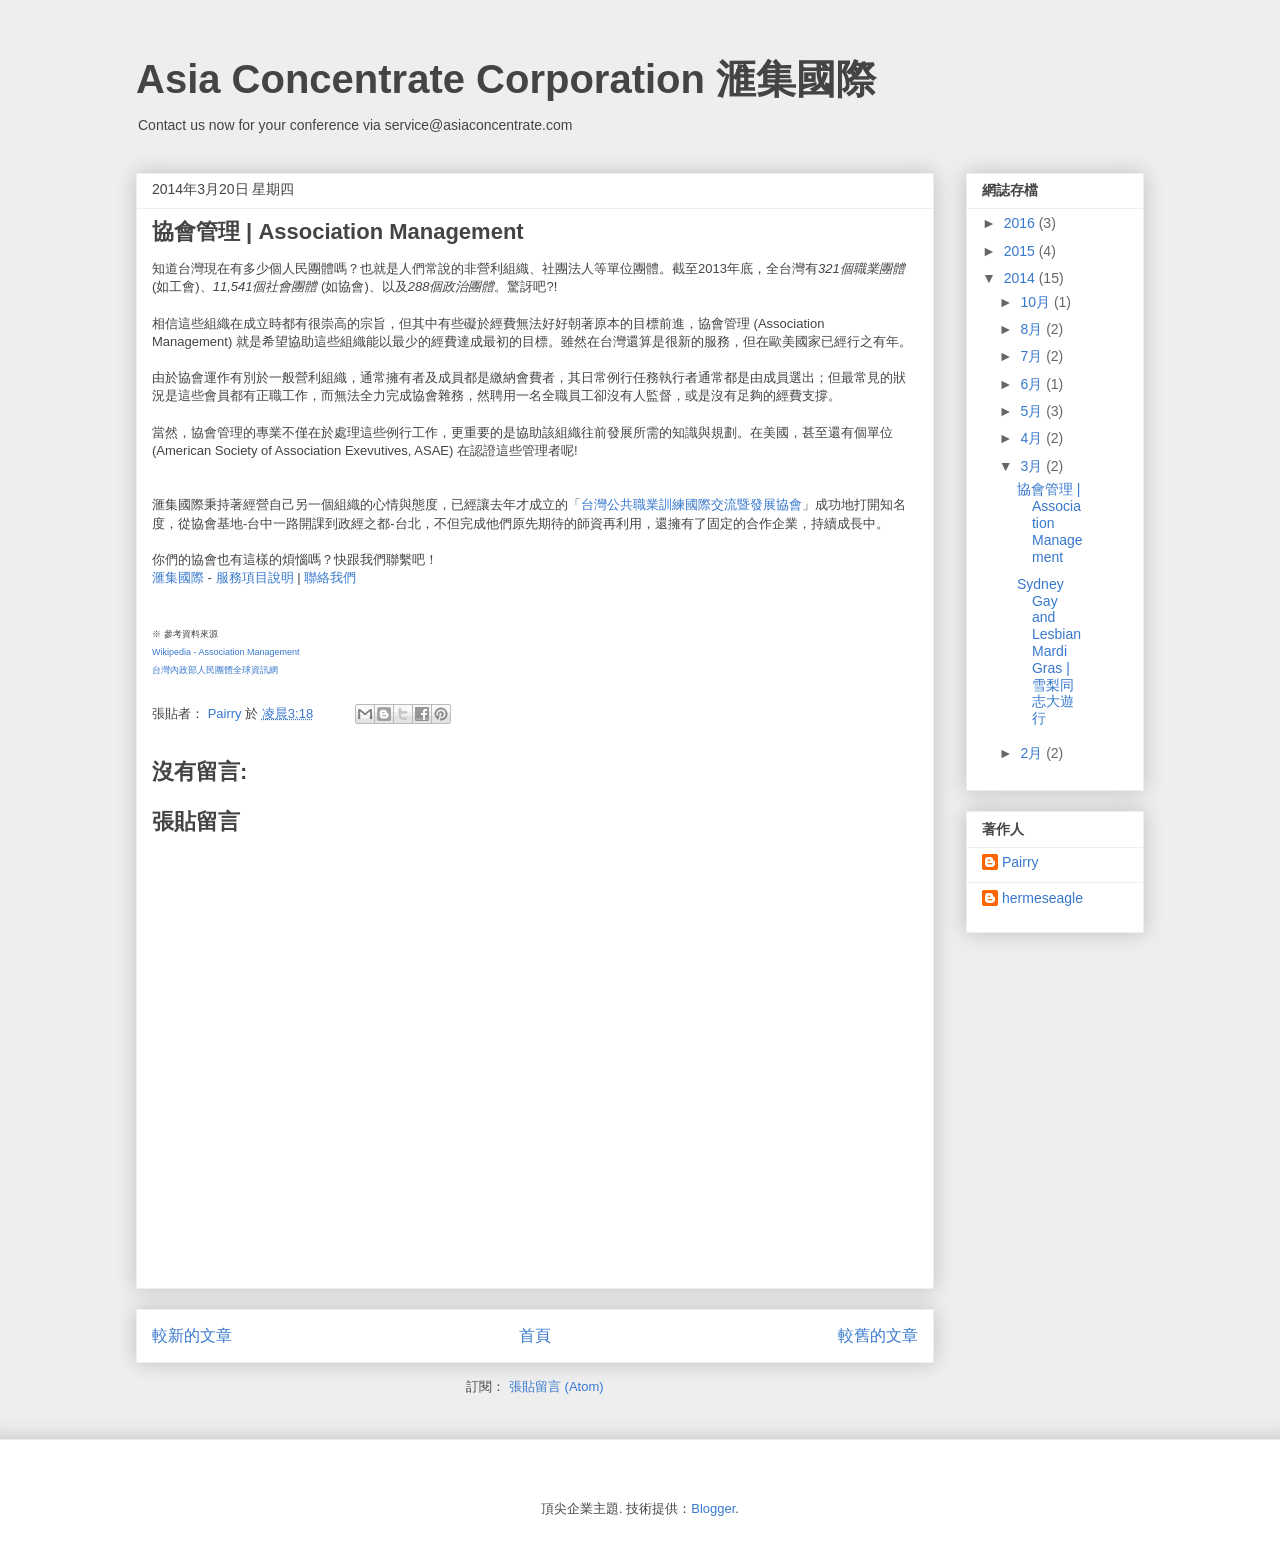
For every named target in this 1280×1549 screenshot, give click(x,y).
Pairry (1020, 862)
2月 (1033, 753)
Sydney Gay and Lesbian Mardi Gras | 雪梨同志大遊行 (1049, 651)
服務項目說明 (255, 577)
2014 (1021, 278)
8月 (1033, 329)
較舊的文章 (878, 1335)
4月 (1033, 438)
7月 (1033, 356)
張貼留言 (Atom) (556, 1386)
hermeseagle (1042, 898)
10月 (1036, 302)
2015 (1021, 251)
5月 (1033, 411)
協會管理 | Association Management (1050, 522)
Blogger (713, 1508)
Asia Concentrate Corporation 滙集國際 (506, 79)
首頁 (535, 1335)
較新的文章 (192, 1335)
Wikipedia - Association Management (226, 652)
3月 (1033, 466)
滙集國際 (178, 577)
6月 (1033, 384)
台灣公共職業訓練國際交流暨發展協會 (691, 504)
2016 (1021, 223)
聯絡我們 (330, 577)
